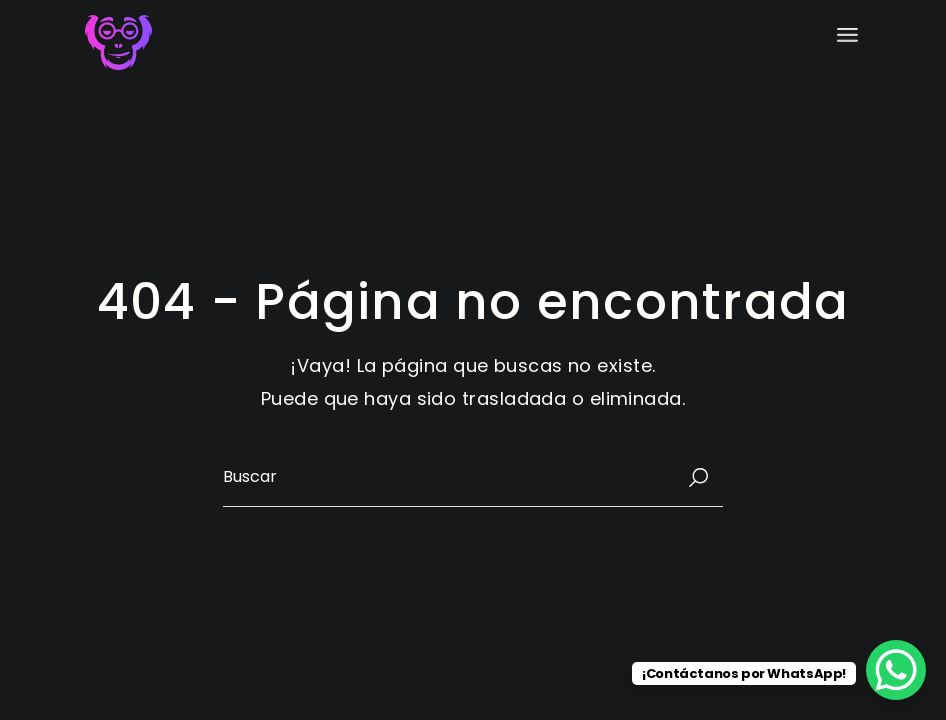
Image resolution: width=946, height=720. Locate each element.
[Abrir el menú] (847, 35)
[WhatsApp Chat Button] (896, 670)
